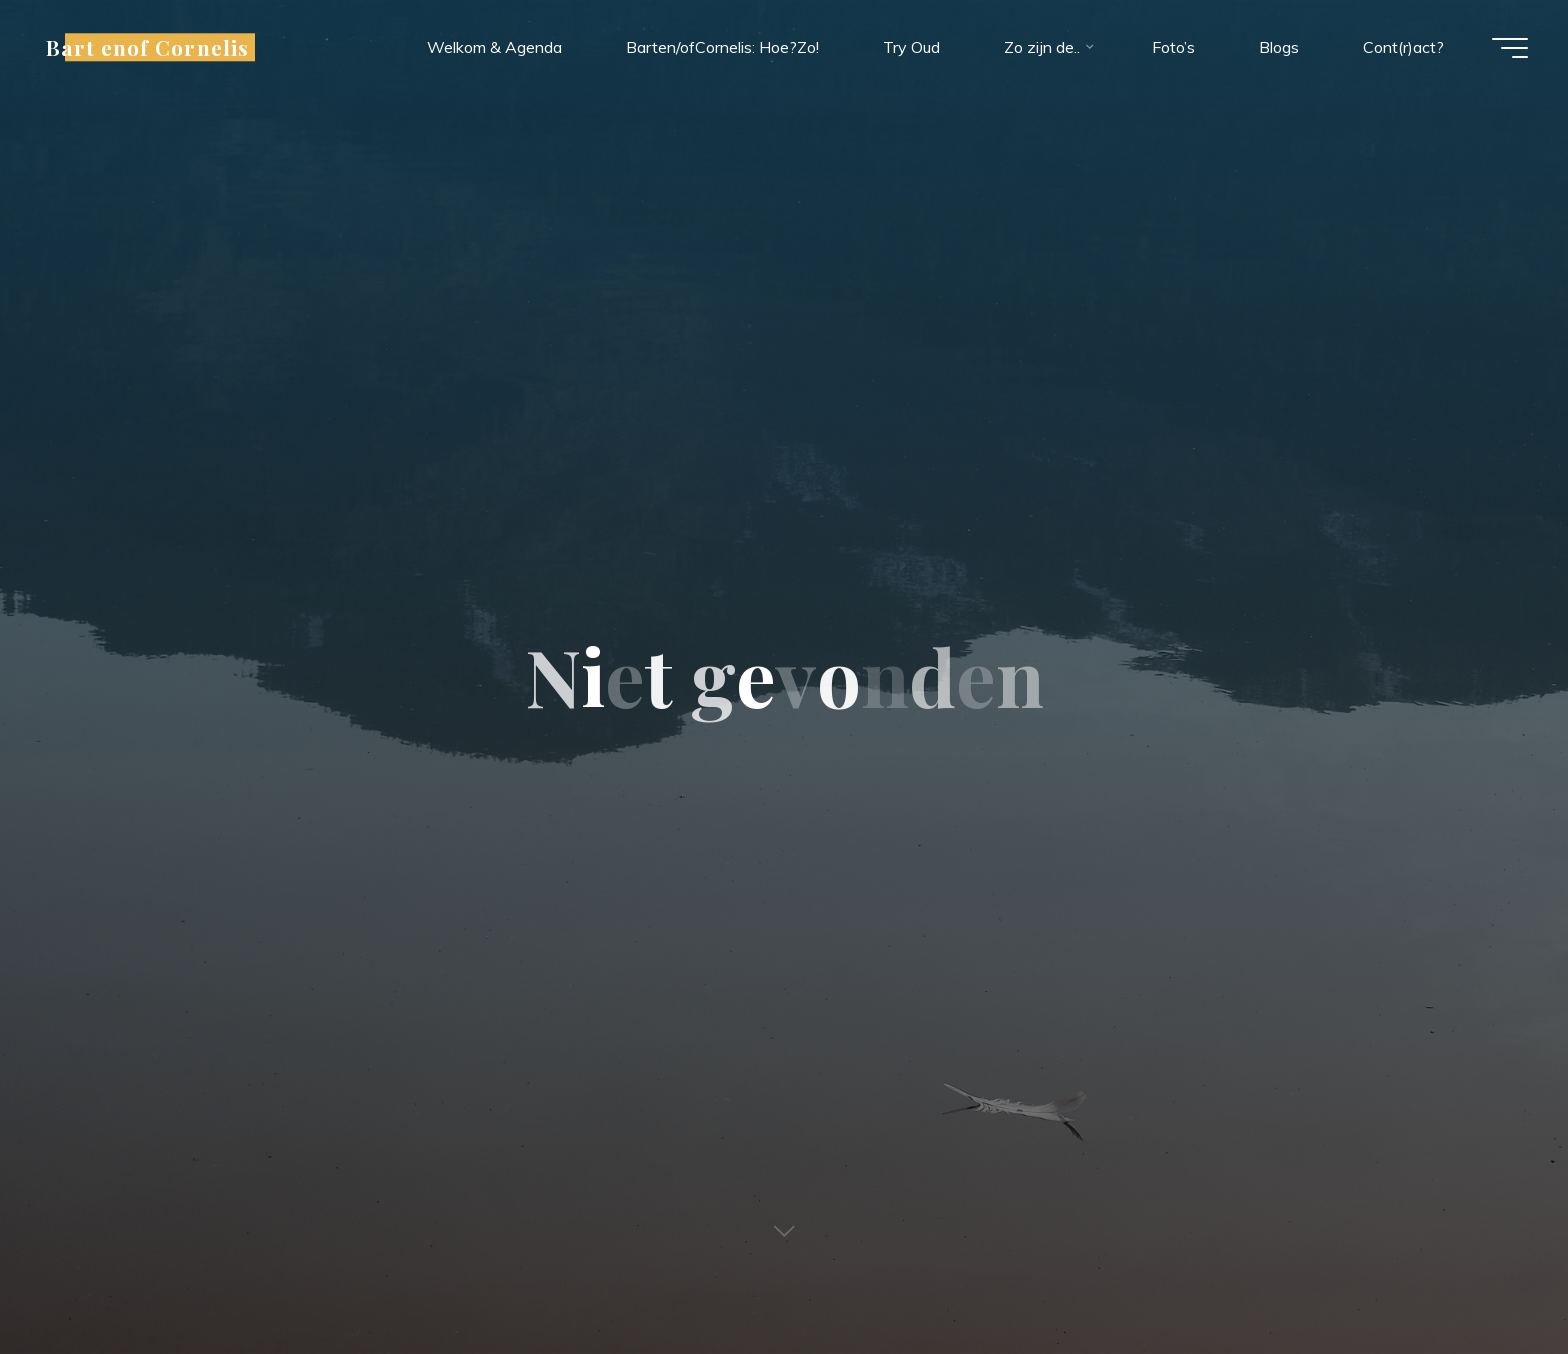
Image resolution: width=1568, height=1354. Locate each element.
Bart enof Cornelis (147, 47)
